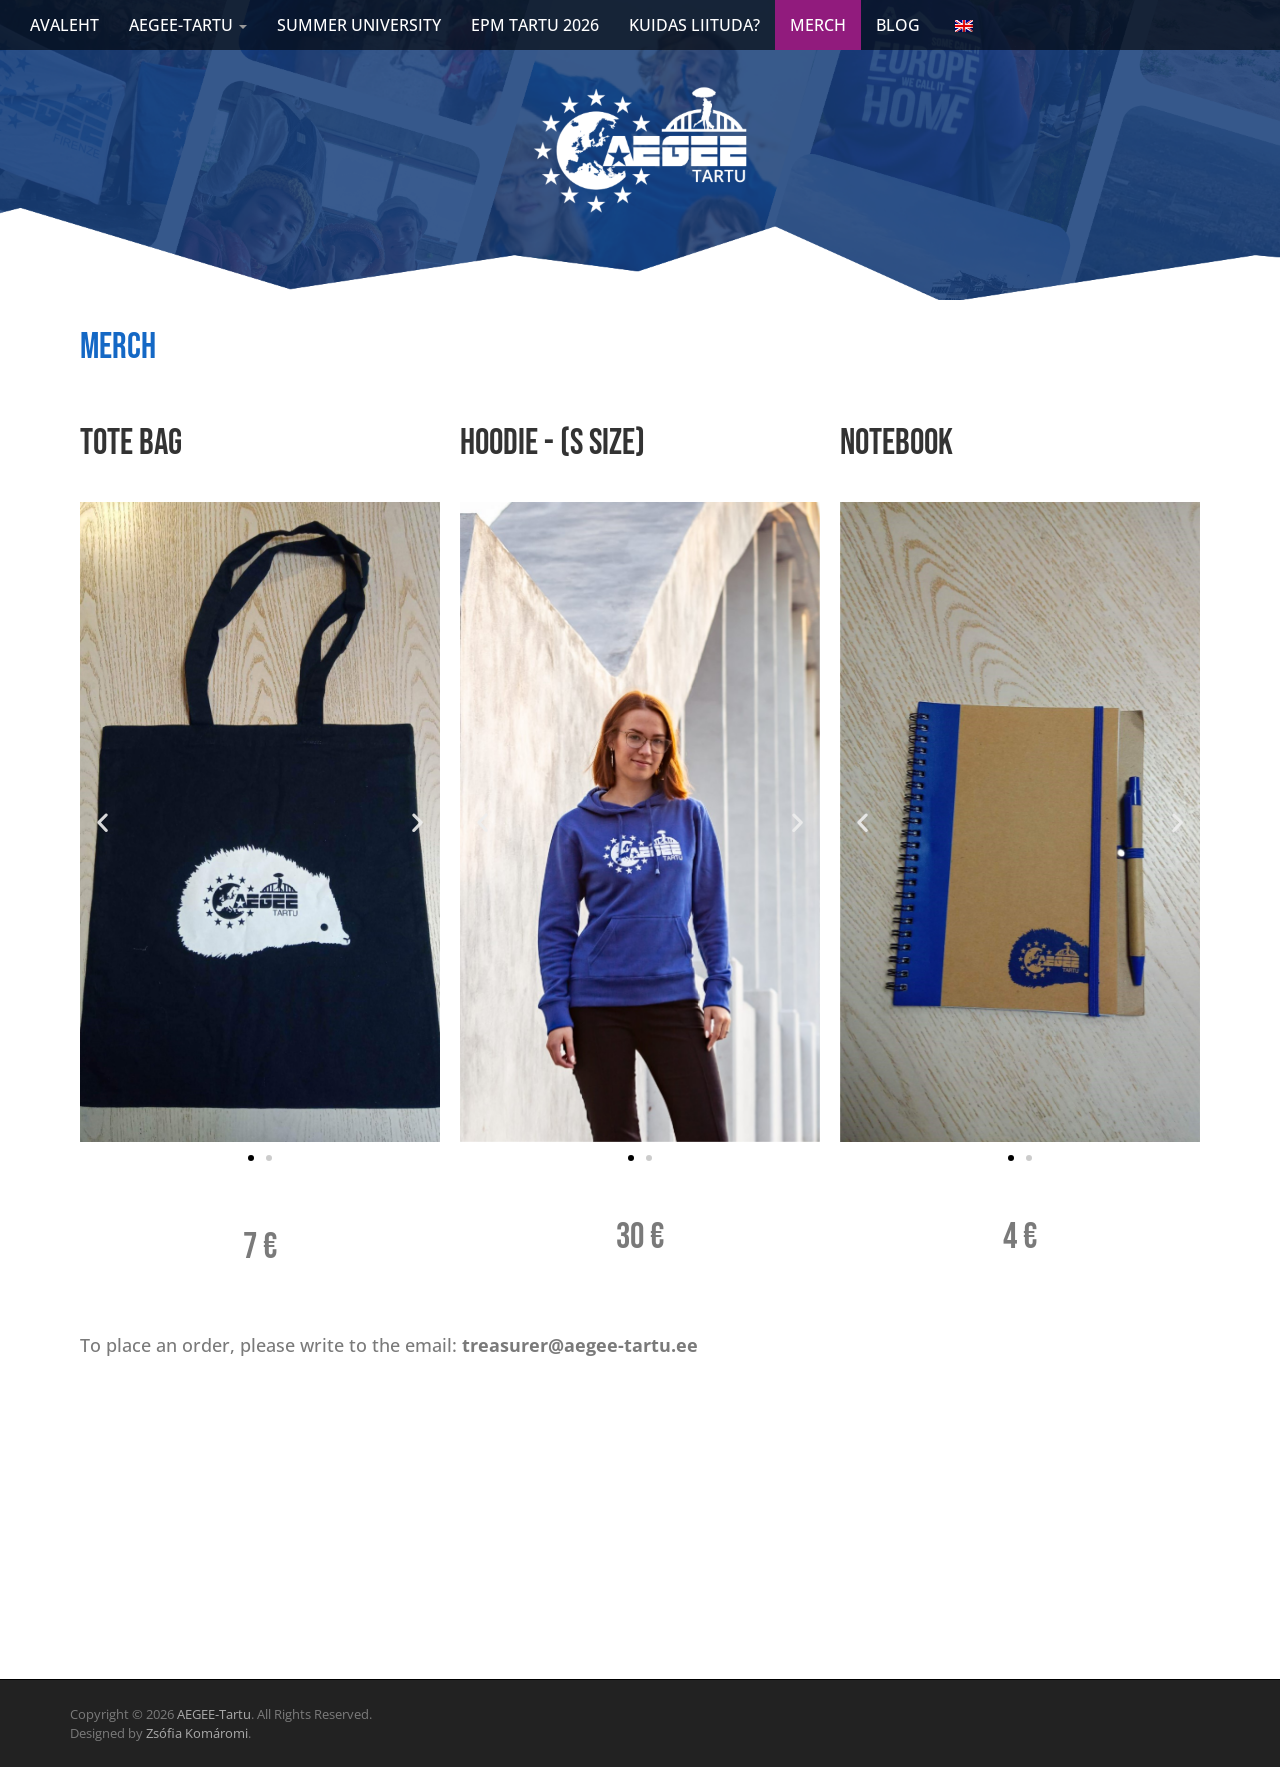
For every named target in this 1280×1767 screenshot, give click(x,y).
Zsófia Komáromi (197, 1733)
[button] (102, 822)
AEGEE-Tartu (214, 1714)
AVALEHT (64, 25)
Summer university (359, 25)
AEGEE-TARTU (188, 25)
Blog (898, 25)
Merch (818, 25)
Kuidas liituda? (694, 25)
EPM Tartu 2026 (535, 25)
